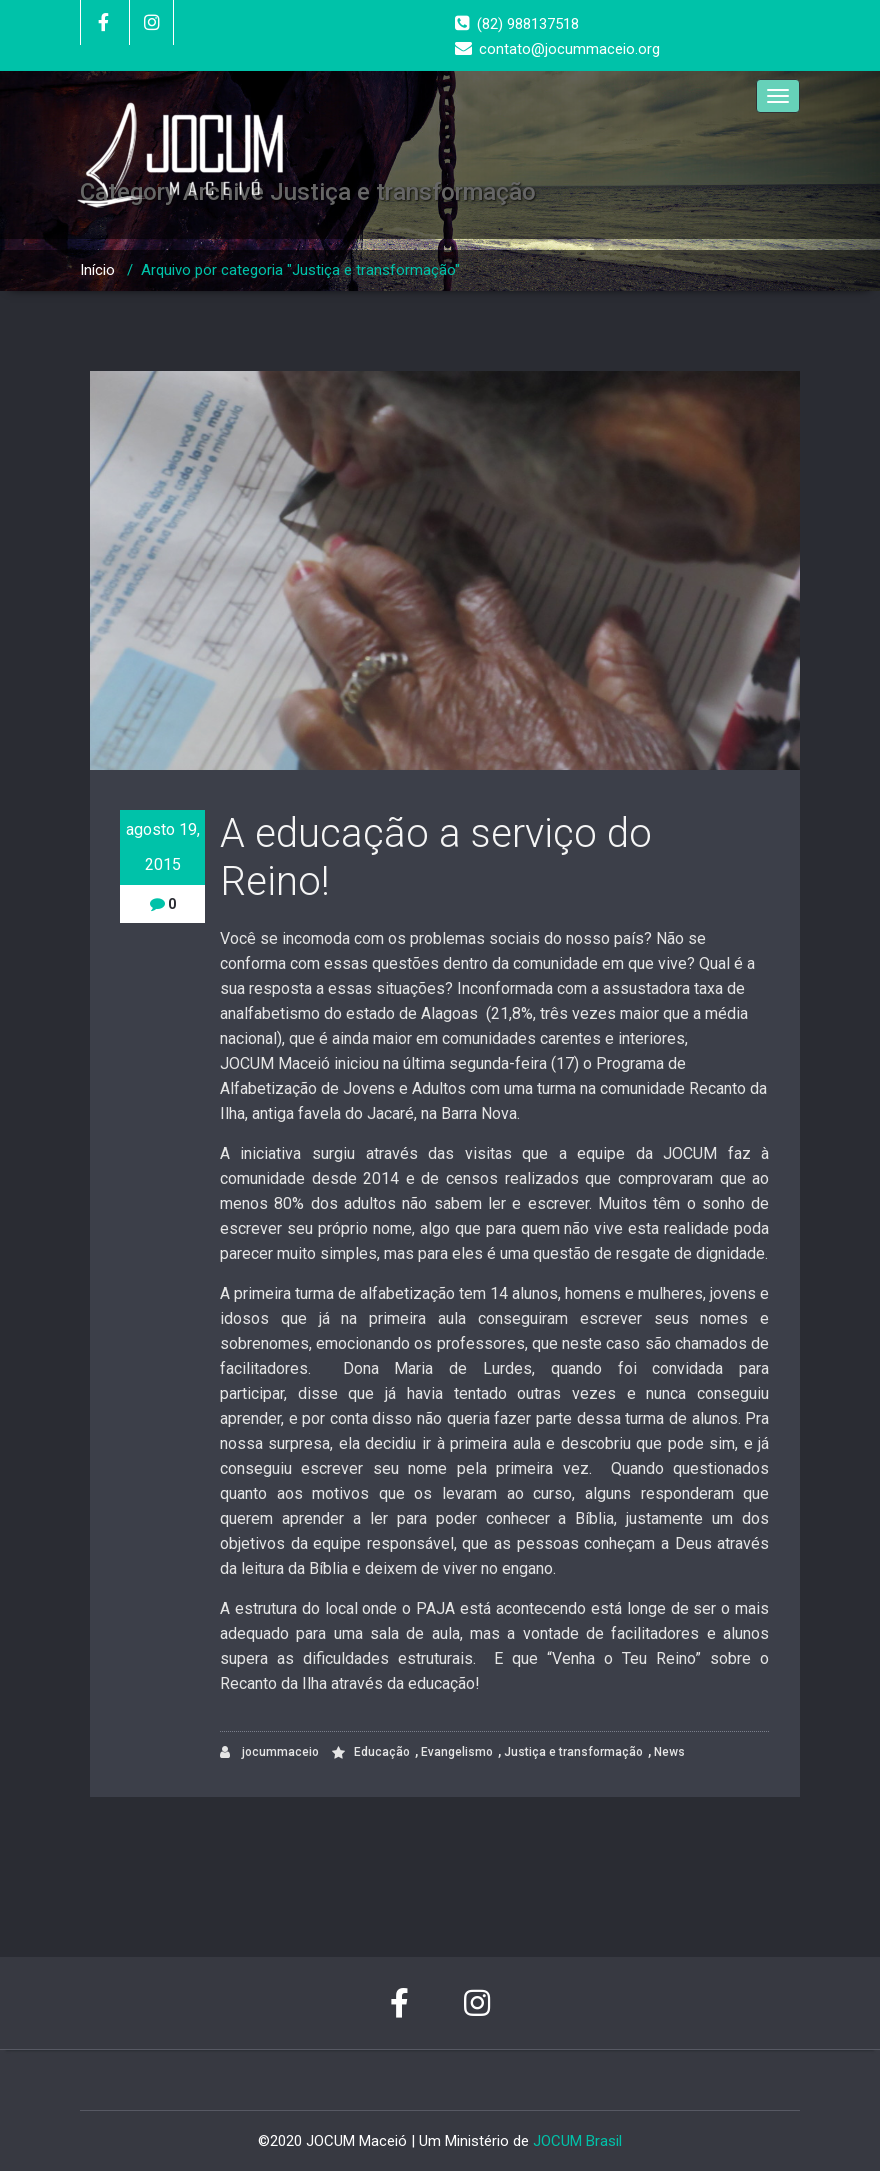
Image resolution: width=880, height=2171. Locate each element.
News (669, 1752)
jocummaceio (269, 1752)
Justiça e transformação (573, 1752)
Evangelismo (457, 1752)
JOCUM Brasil (577, 2141)
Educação (382, 1752)
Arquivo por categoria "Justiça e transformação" (300, 270)
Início (97, 270)
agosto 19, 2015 (163, 847)
